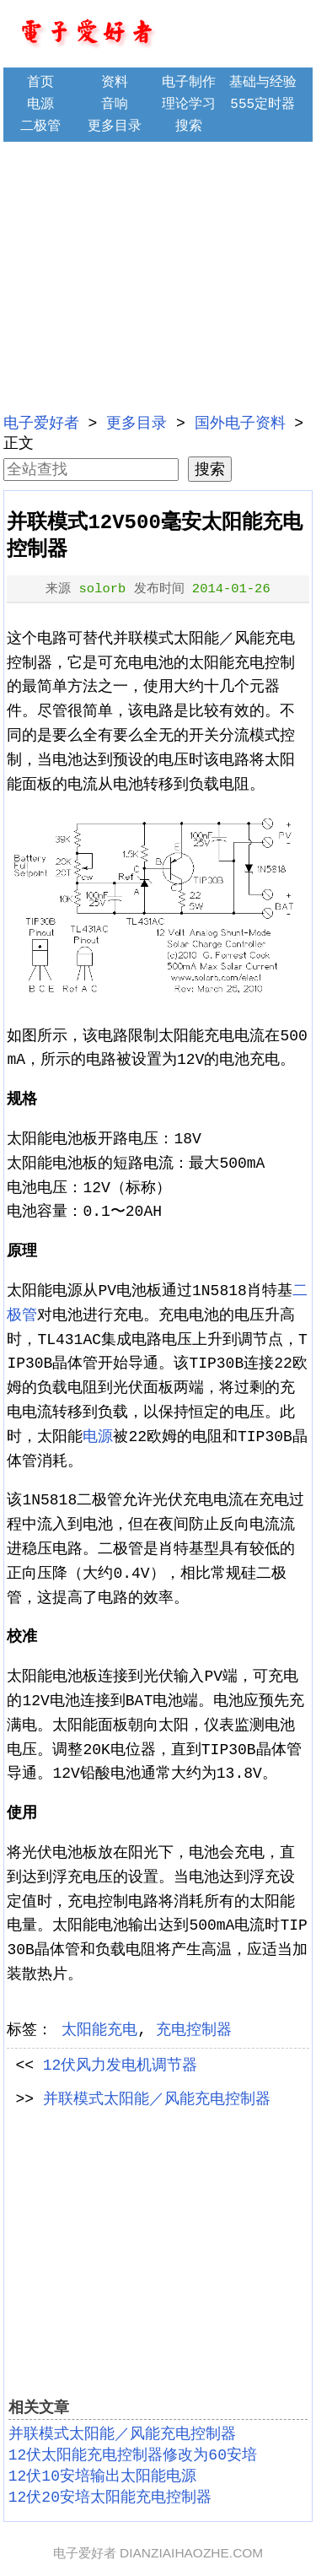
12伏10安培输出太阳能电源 (102, 2476)
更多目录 (115, 126)
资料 (114, 82)
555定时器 (262, 104)
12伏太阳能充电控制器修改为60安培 (132, 2455)
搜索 (188, 126)
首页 (40, 82)
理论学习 (189, 104)
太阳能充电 (99, 2030)
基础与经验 (263, 82)
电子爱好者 (41, 423)
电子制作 (189, 82)
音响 (114, 104)
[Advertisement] (158, 275)
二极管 (40, 126)
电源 (40, 104)
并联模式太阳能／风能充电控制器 (156, 2099)
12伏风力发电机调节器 (120, 2065)
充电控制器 (194, 2030)
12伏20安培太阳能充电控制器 (110, 2497)
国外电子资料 (240, 423)
